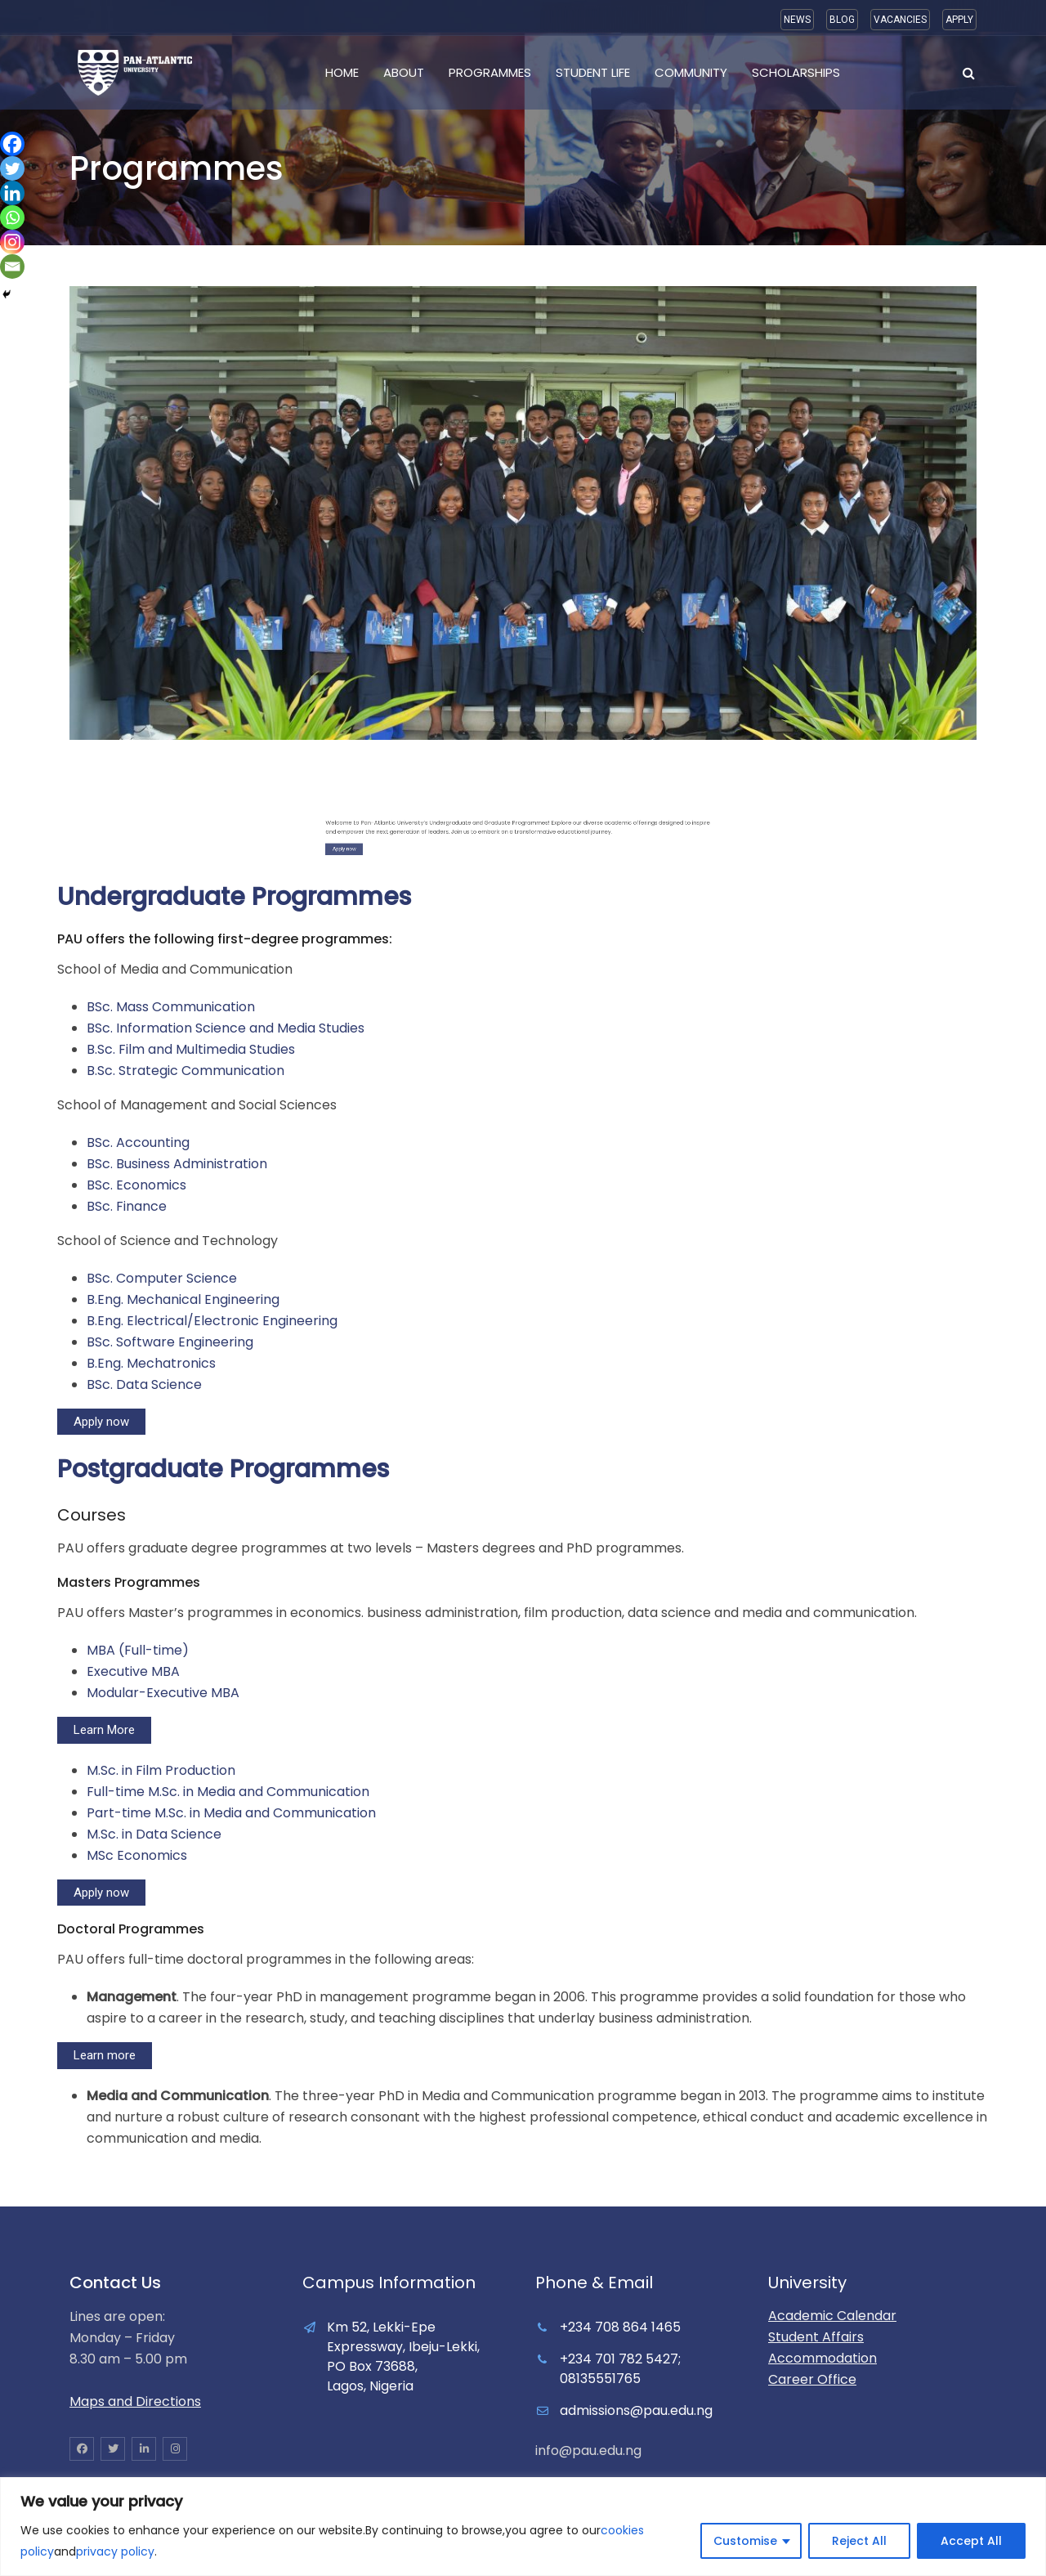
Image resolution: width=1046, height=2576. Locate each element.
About (403, 72)
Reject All (859, 2541)
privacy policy (115, 2551)
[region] (523, 2526)
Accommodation (822, 2358)
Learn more (105, 2055)
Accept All (971, 2541)
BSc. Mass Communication (171, 1006)
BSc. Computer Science (162, 1278)
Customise (745, 2541)
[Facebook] (12, 144)
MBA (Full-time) (138, 1650)
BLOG (842, 19)
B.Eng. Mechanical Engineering (183, 1299)
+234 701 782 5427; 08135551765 (620, 2369)
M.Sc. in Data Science (154, 1834)
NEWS (797, 19)
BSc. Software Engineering (170, 1342)
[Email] (12, 266)
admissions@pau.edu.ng (636, 2410)
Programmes (490, 72)
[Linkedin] (12, 193)
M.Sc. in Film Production (161, 1770)
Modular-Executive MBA (163, 1692)
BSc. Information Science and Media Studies (225, 1028)
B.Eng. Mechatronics (151, 1363)
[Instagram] (12, 242)
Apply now (101, 1421)
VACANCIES (900, 19)
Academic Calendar (832, 2315)
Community (691, 72)
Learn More (104, 1730)
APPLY (959, 19)
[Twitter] (12, 168)
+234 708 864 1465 (620, 2327)
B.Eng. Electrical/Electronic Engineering (212, 1320)
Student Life (593, 72)
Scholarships (796, 72)
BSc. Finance (127, 1206)
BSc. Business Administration (177, 1163)
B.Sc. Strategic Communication (185, 1070)
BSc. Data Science (144, 1384)
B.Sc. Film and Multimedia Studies (191, 1049)
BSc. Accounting (138, 1142)
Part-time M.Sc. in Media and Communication (231, 1812)
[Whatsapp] (12, 217)
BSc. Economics (136, 1185)
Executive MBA (133, 1671)
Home (342, 72)
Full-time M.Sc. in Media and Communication (228, 1791)
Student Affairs (816, 2336)
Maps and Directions (135, 2401)
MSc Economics (137, 1855)
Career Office (812, 2379)
